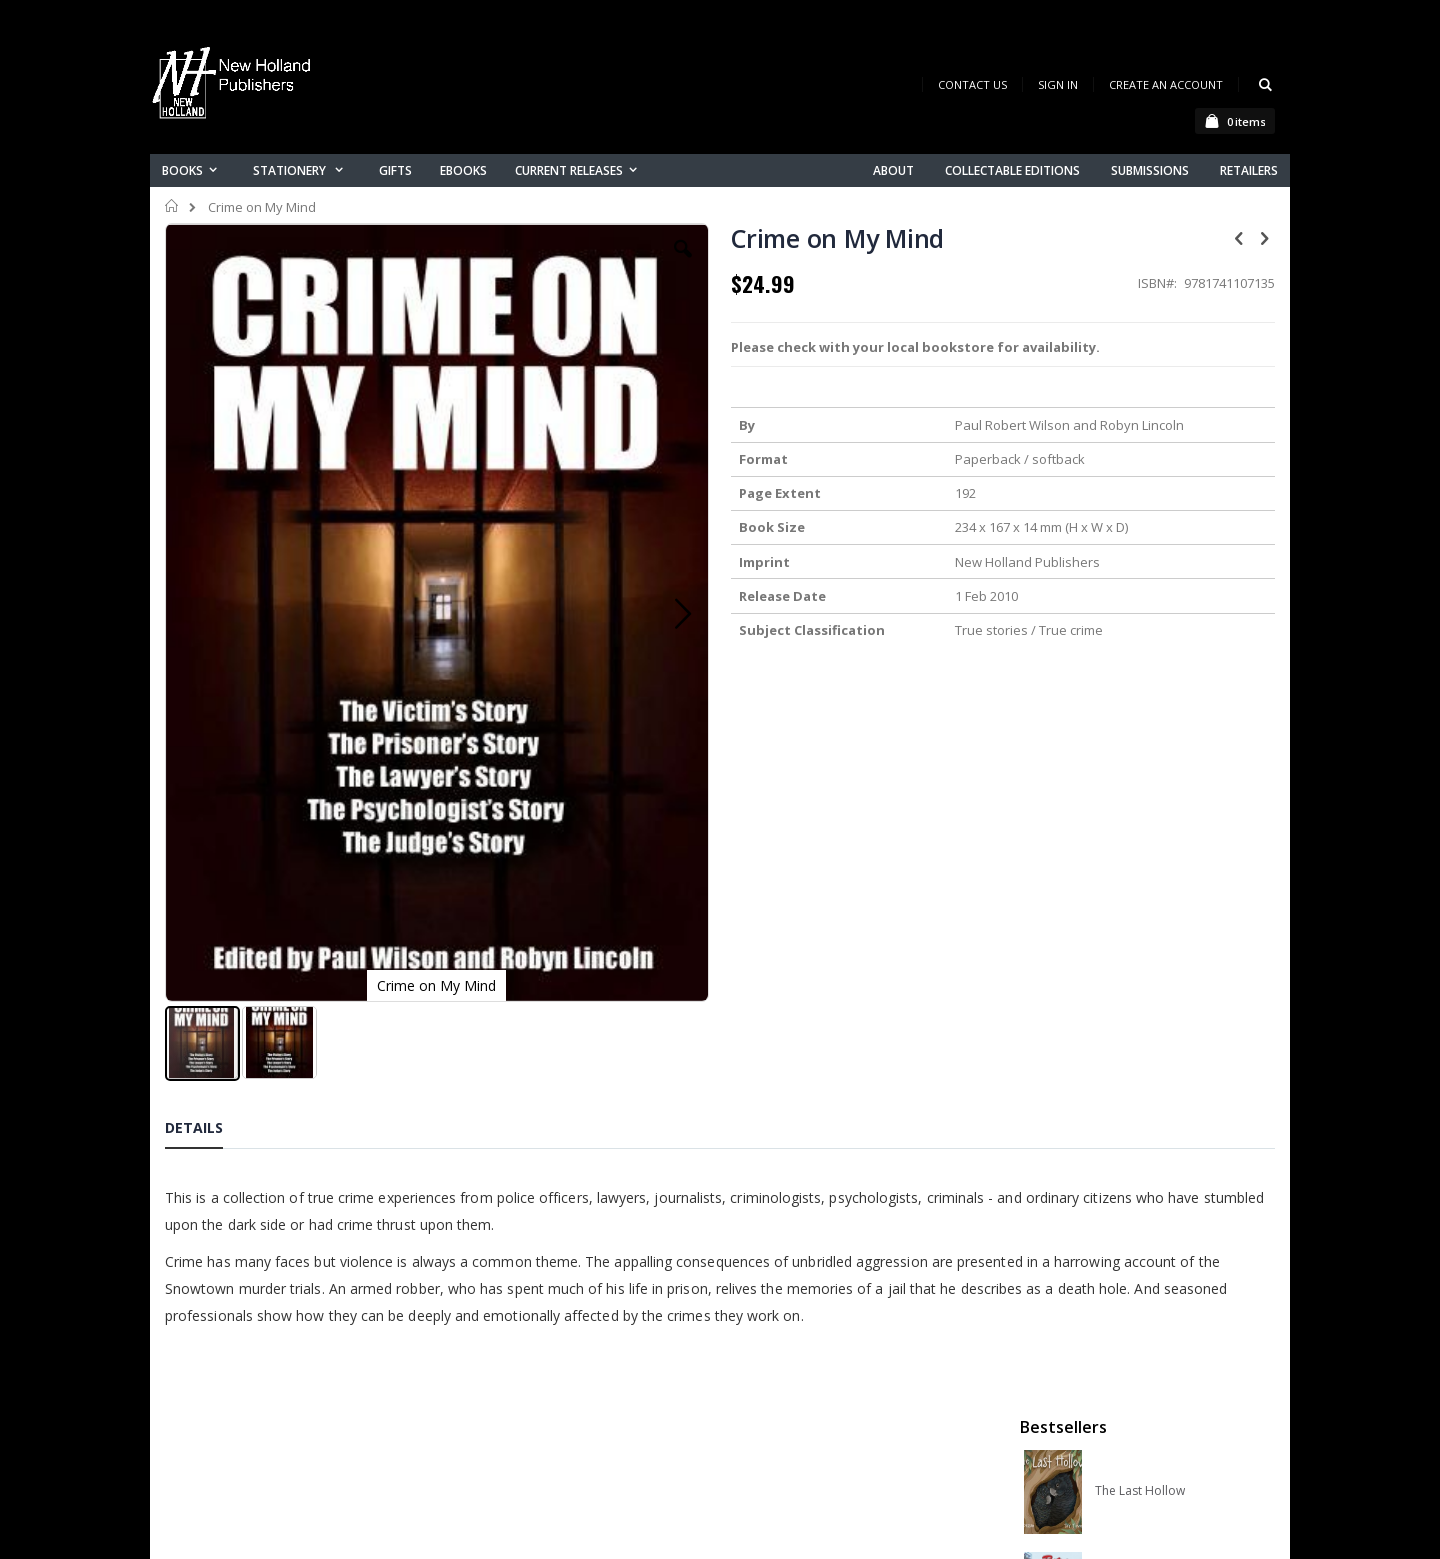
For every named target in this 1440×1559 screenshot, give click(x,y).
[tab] (209, 937)
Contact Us (972, 84)
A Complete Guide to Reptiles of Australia (1171, 737)
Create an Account (1166, 84)
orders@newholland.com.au (298, 1455)
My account (508, 1422)
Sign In (1058, 84)
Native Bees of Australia (1162, 635)
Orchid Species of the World (1171, 533)
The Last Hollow (1140, 329)
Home (172, 206)
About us (499, 1370)
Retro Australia (1137, 431)
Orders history (517, 1448)
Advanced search (529, 1474)
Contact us (506, 1396)
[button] (547, 264)
